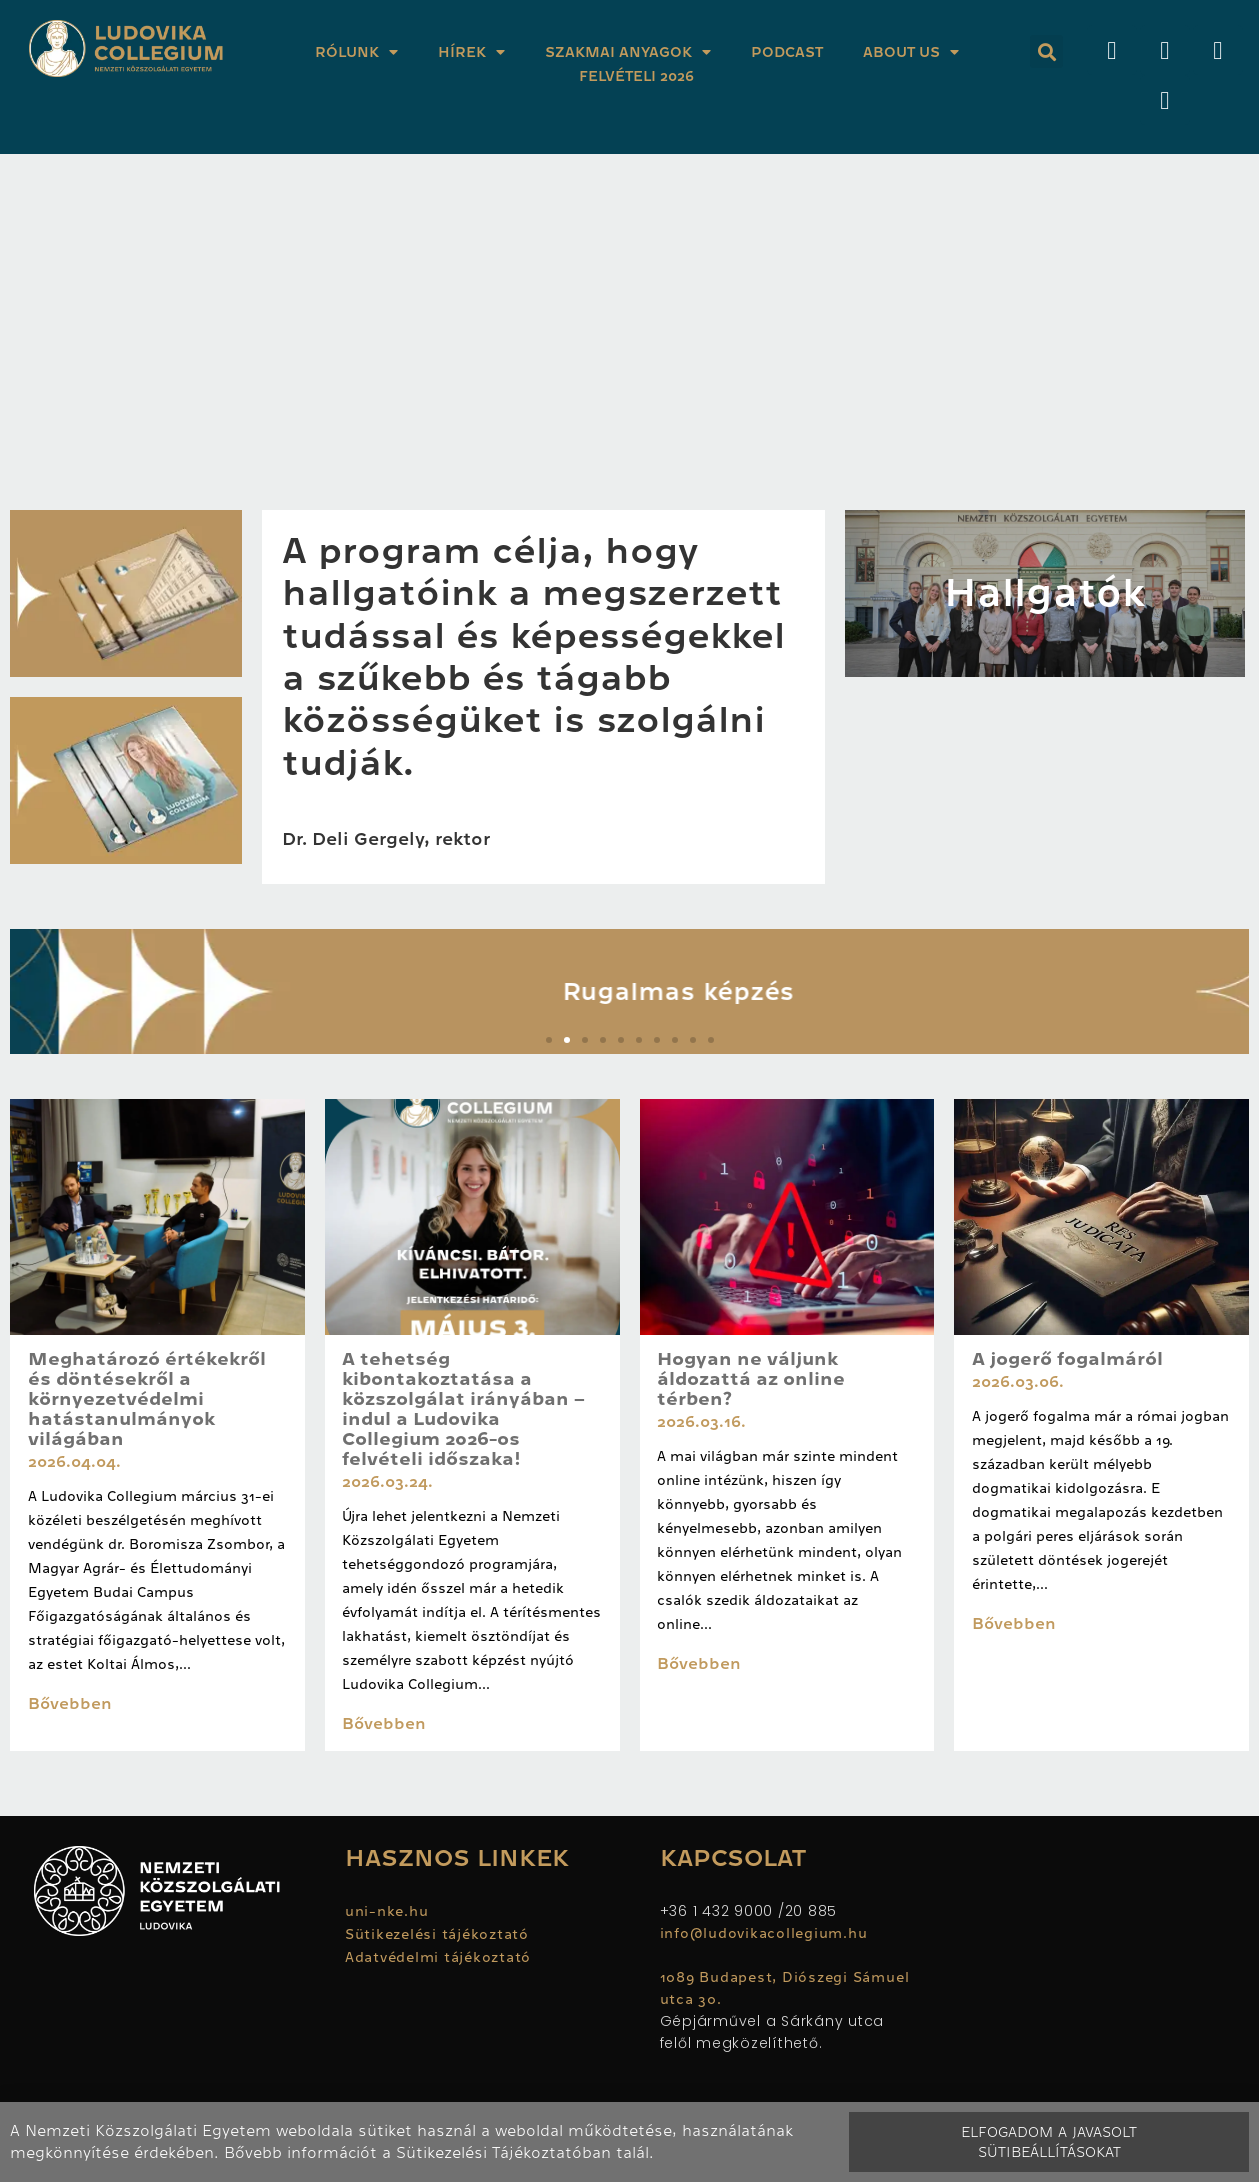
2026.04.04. (74, 1462)
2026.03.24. (387, 1482)
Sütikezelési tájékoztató (437, 1934)
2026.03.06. (1018, 1382)
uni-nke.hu (387, 1911)
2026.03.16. (701, 1422)
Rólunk (356, 52)
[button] (1046, 51)
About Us (911, 52)
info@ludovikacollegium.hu (766, 1933)
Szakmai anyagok (628, 52)
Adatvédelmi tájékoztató (438, 1957)
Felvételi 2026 (636, 76)
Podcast (787, 52)
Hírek (471, 52)
